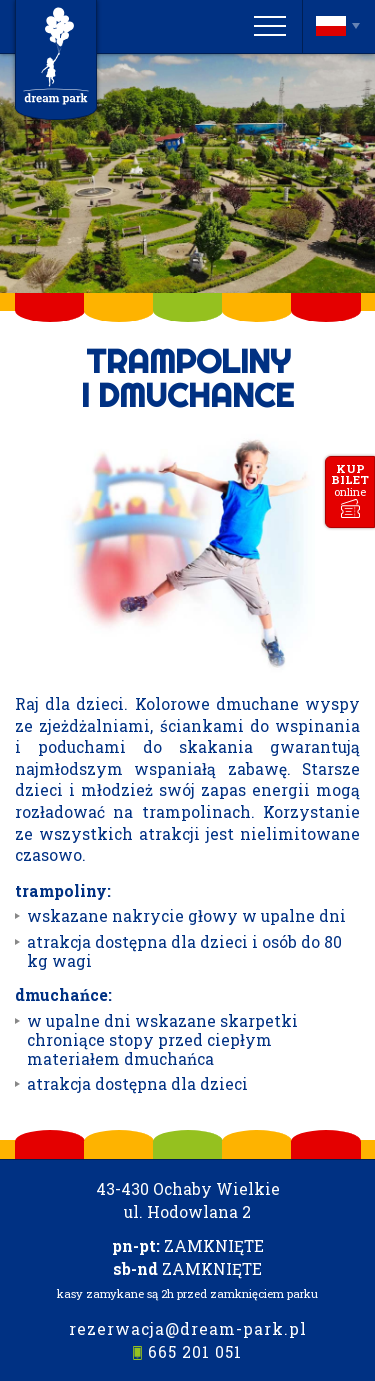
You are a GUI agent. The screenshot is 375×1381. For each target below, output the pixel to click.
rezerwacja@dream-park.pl (188, 1329)
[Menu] (270, 26)
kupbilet (350, 480)
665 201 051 (195, 1352)
